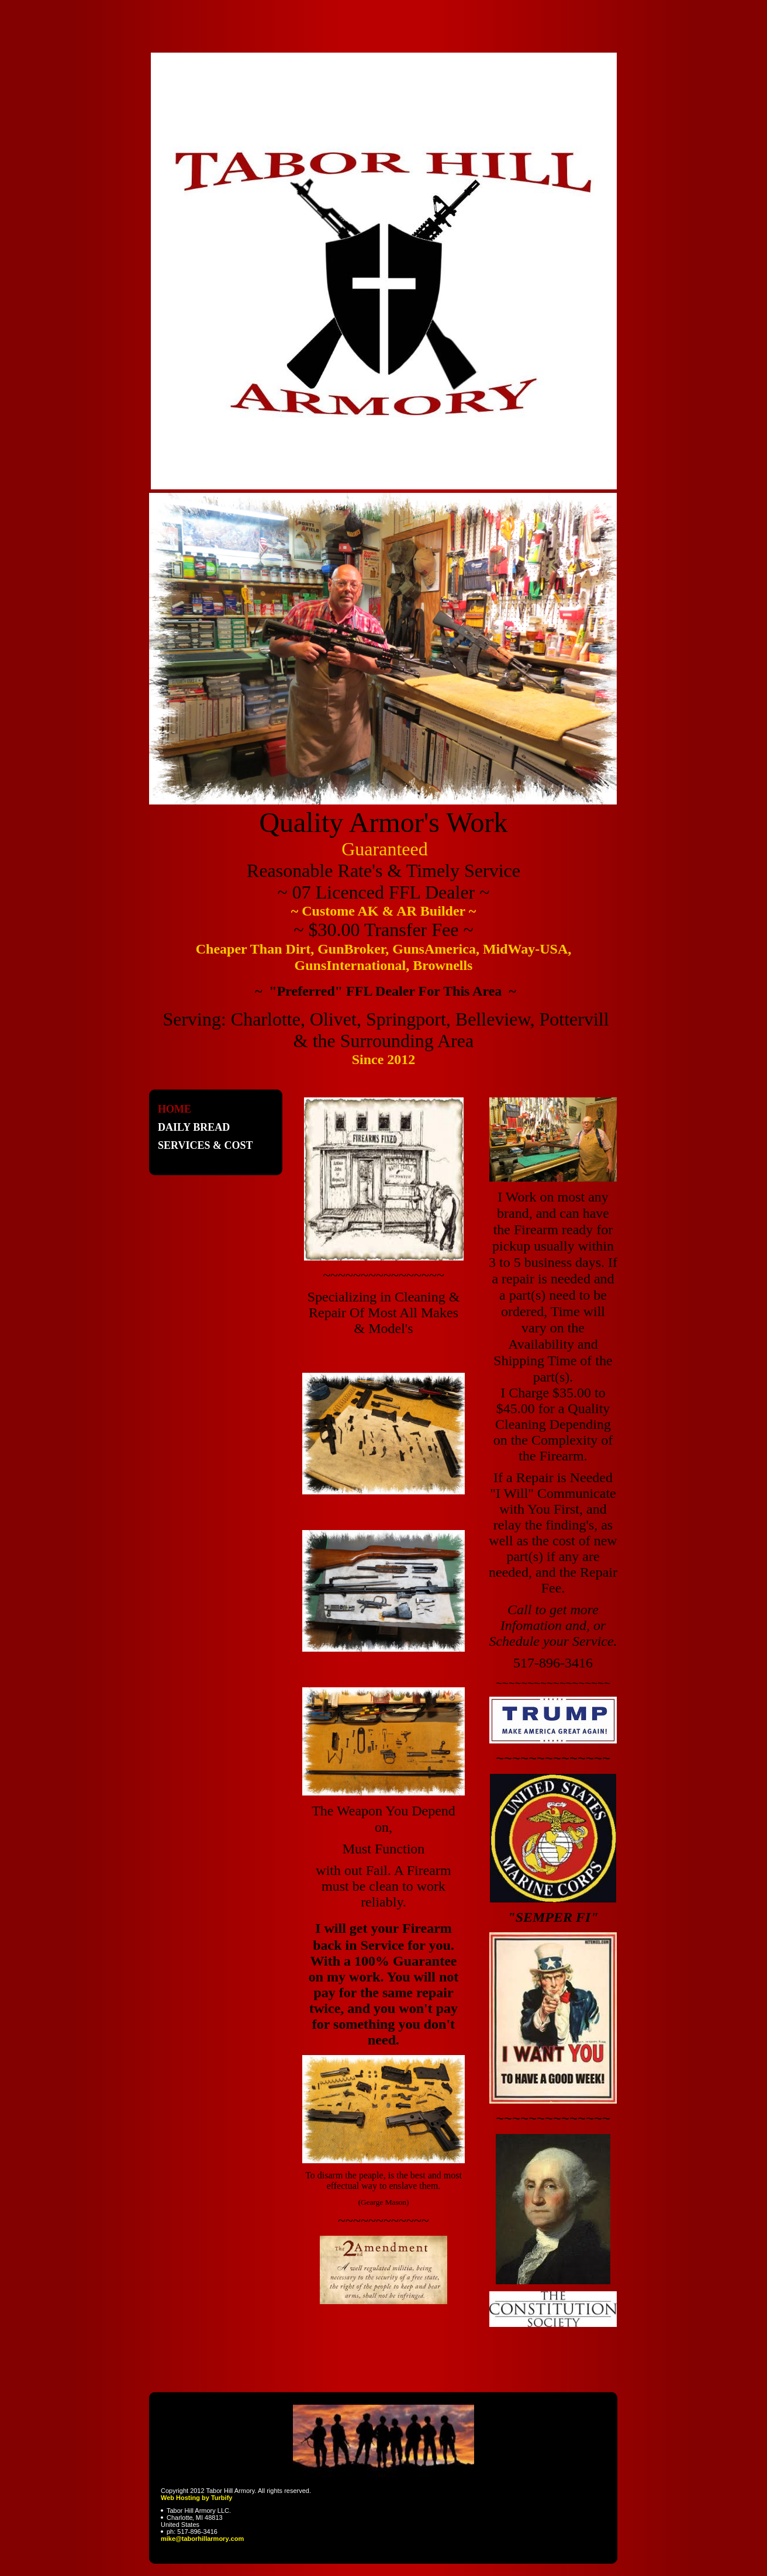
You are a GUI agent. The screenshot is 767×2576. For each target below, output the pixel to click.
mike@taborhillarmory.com (202, 2538)
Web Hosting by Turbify (196, 2497)
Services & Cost (205, 1145)
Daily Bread (194, 1127)
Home (174, 1109)
